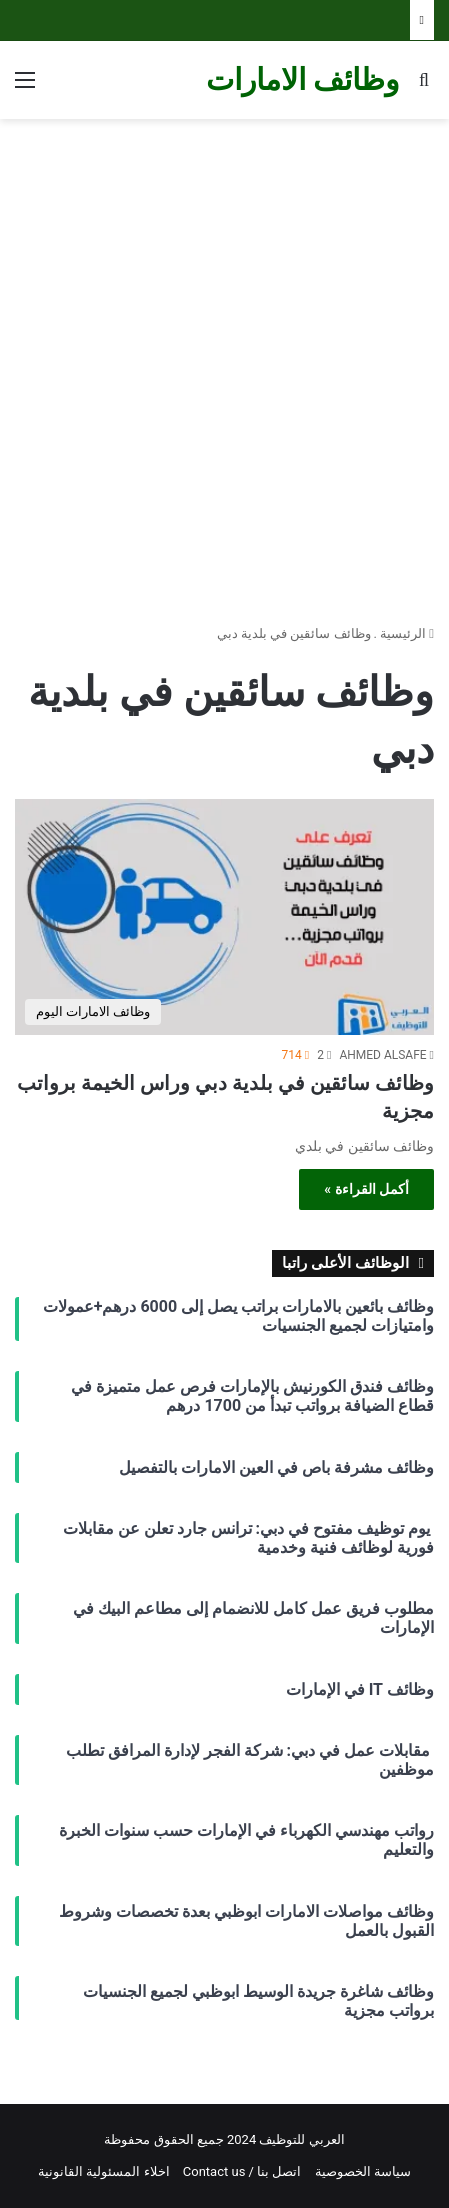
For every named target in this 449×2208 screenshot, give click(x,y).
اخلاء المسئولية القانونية (103, 2171)
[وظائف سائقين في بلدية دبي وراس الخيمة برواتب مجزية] (224, 917)
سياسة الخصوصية (363, 2171)
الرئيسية (407, 633)
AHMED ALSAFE (382, 1055)
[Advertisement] (224, 363)
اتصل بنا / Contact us (242, 2171)
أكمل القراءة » (366, 1189)
